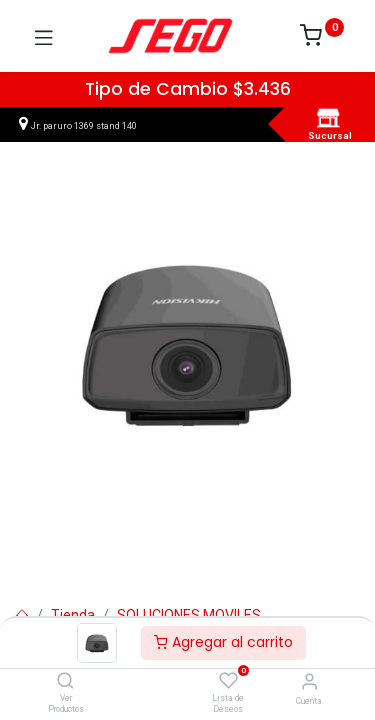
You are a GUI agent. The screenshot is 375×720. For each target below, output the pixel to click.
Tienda (73, 615)
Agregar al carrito (223, 642)
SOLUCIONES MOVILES (189, 615)
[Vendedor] (309, 681)
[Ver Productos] (65, 682)
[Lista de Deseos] (228, 681)
